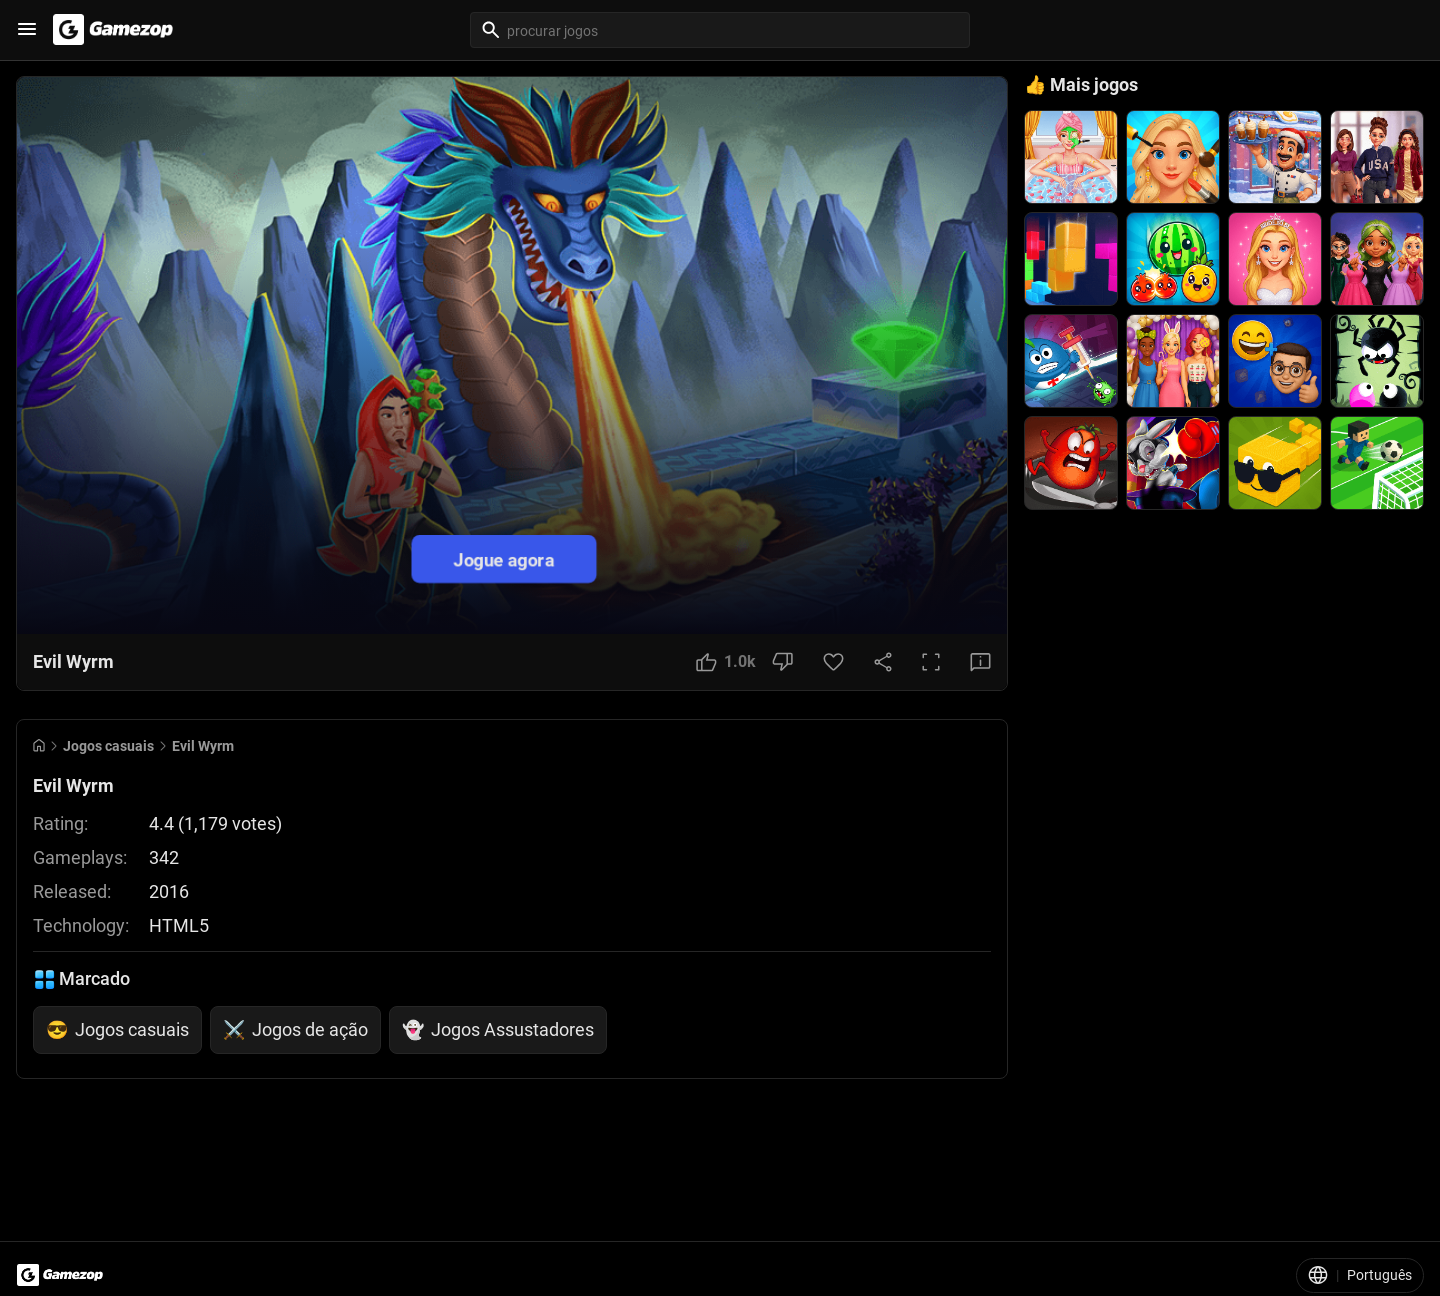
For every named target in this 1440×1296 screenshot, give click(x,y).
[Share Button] (883, 662)
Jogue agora (504, 558)
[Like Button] (726, 662)
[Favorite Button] (833, 662)
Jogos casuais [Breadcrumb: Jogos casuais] (108, 746)
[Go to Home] (39, 745)
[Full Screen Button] (931, 662)
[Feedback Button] (980, 662)
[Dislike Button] (782, 662)
